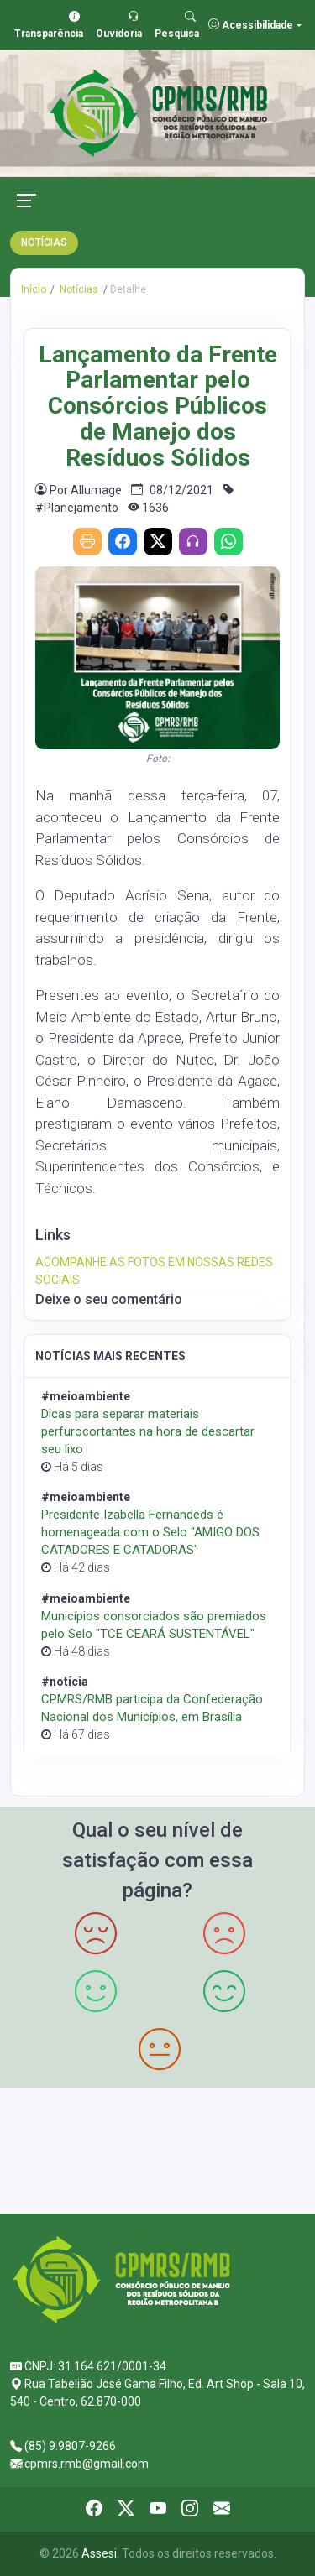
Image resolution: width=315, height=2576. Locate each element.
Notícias (77, 289)
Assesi (99, 2553)
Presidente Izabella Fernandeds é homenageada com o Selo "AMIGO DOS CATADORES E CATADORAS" (150, 1532)
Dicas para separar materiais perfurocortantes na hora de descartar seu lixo (148, 1431)
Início (33, 289)
